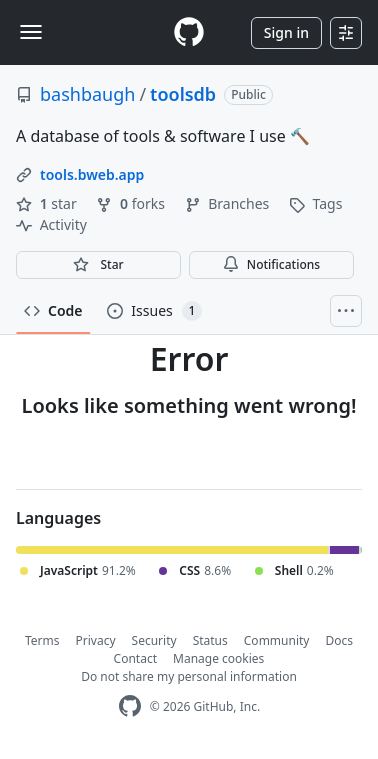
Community (277, 640)
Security (154, 640)
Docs (339, 640)
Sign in (286, 32)
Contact (135, 658)
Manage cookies (218, 658)
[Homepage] (189, 32)
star (48, 203)
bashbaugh (87, 94)
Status (210, 640)
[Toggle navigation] (31, 32)
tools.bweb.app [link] (92, 174)
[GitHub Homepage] (130, 706)
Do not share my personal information (189, 676)
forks (132, 203)
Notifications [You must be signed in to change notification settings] (271, 264)
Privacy (96, 640)
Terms (42, 640)
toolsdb (183, 94)
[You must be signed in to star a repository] (98, 265)
